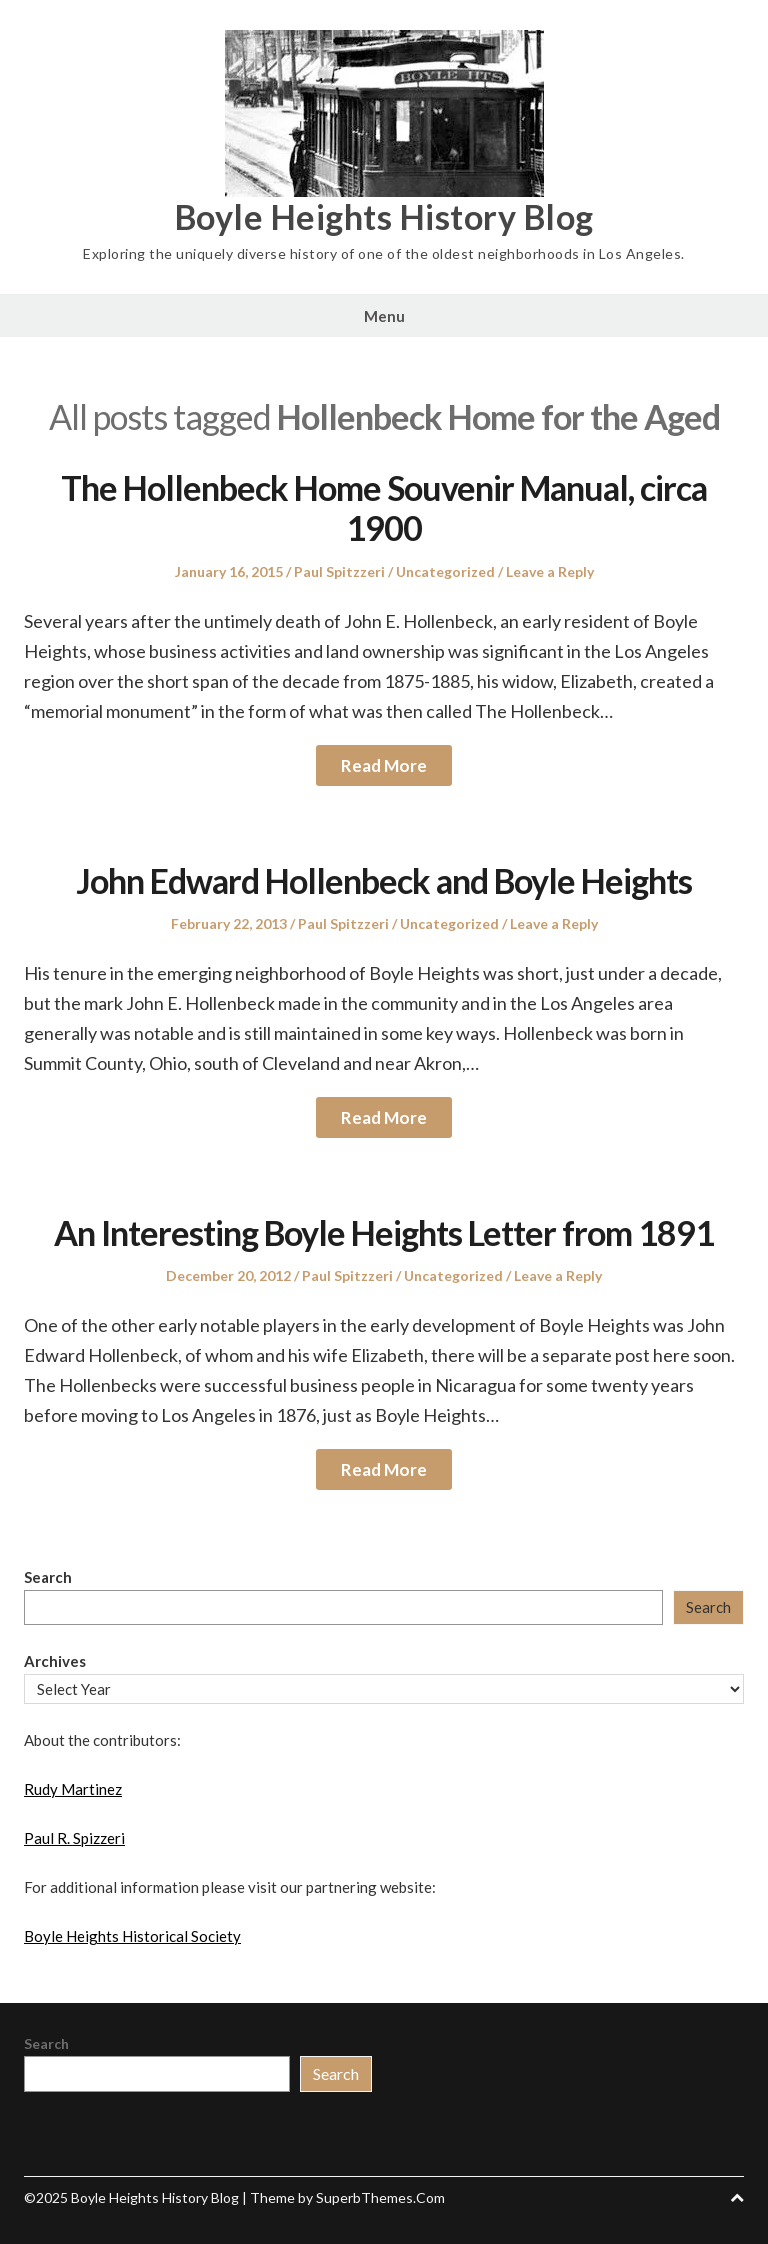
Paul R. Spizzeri (74, 1838)
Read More (384, 765)
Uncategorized (445, 571)
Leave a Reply (550, 571)
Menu (384, 316)
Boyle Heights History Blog (384, 217)
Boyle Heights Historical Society (132, 1936)
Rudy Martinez (73, 1789)
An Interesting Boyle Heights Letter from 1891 (384, 1232)
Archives (55, 1661)
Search (48, 1577)
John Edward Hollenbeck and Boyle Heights (384, 880)
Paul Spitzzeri (339, 571)
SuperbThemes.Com (380, 2197)
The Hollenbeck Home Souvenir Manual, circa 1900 (384, 508)
